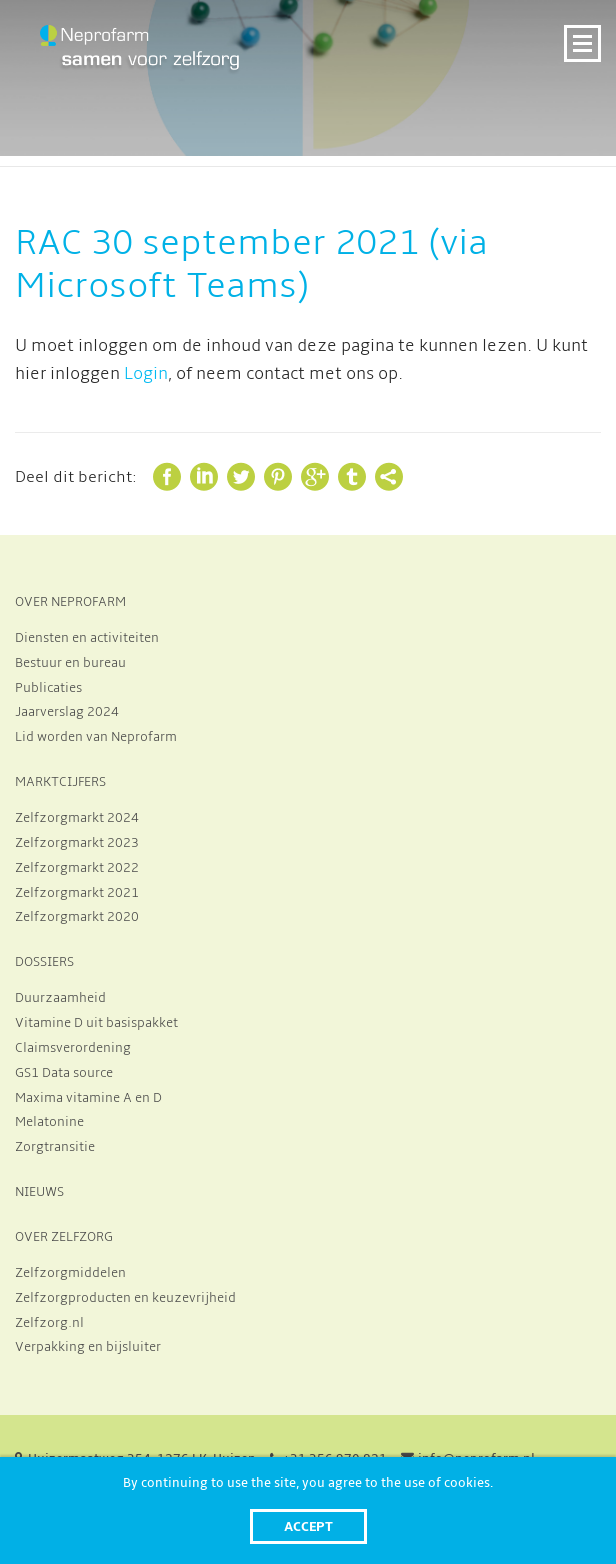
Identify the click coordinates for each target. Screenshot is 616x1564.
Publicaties (48, 688)
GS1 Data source (64, 1073)
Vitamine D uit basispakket (96, 1023)
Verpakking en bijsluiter (88, 1347)
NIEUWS (39, 1192)
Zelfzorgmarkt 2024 (77, 818)
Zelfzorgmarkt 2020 (77, 917)
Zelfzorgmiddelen (70, 1273)
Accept (308, 1526)
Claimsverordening (73, 1048)
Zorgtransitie (55, 1147)
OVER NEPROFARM (70, 602)
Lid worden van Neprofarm (96, 737)
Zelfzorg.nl (49, 1323)
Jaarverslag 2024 (67, 712)
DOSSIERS (44, 962)
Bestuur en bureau (70, 663)
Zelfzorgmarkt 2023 (77, 843)
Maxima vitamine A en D (88, 1098)
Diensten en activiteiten (87, 638)
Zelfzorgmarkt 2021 (77, 893)
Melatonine (49, 1122)
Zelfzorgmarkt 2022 (77, 868)
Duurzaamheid (60, 998)
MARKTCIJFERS (60, 782)
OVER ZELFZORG (64, 1237)
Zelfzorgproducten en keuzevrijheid (125, 1298)
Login (146, 374)
